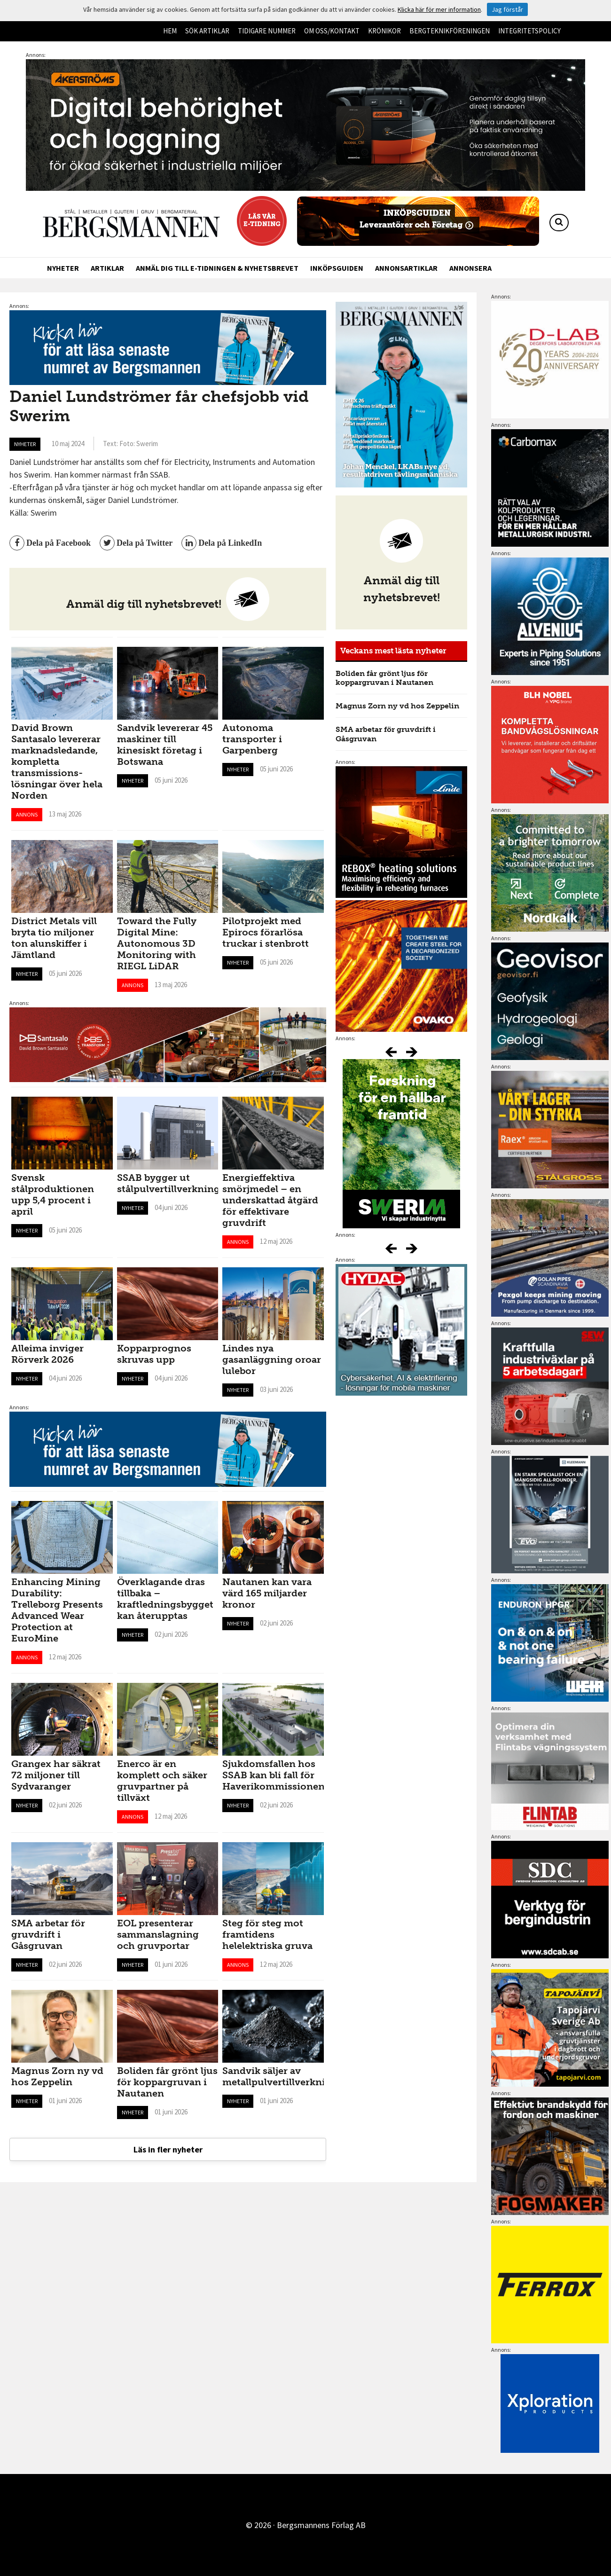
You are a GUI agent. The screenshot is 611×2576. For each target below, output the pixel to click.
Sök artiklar (207, 30)
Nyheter (63, 268)
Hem (170, 30)
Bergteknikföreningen (449, 30)
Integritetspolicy (529, 30)
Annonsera (470, 268)
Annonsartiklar (406, 268)
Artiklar (107, 268)
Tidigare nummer (267, 30)
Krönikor (384, 30)
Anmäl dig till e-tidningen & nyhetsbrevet (217, 268)
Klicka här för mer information (439, 9)
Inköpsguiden (336, 268)
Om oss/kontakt (332, 30)
